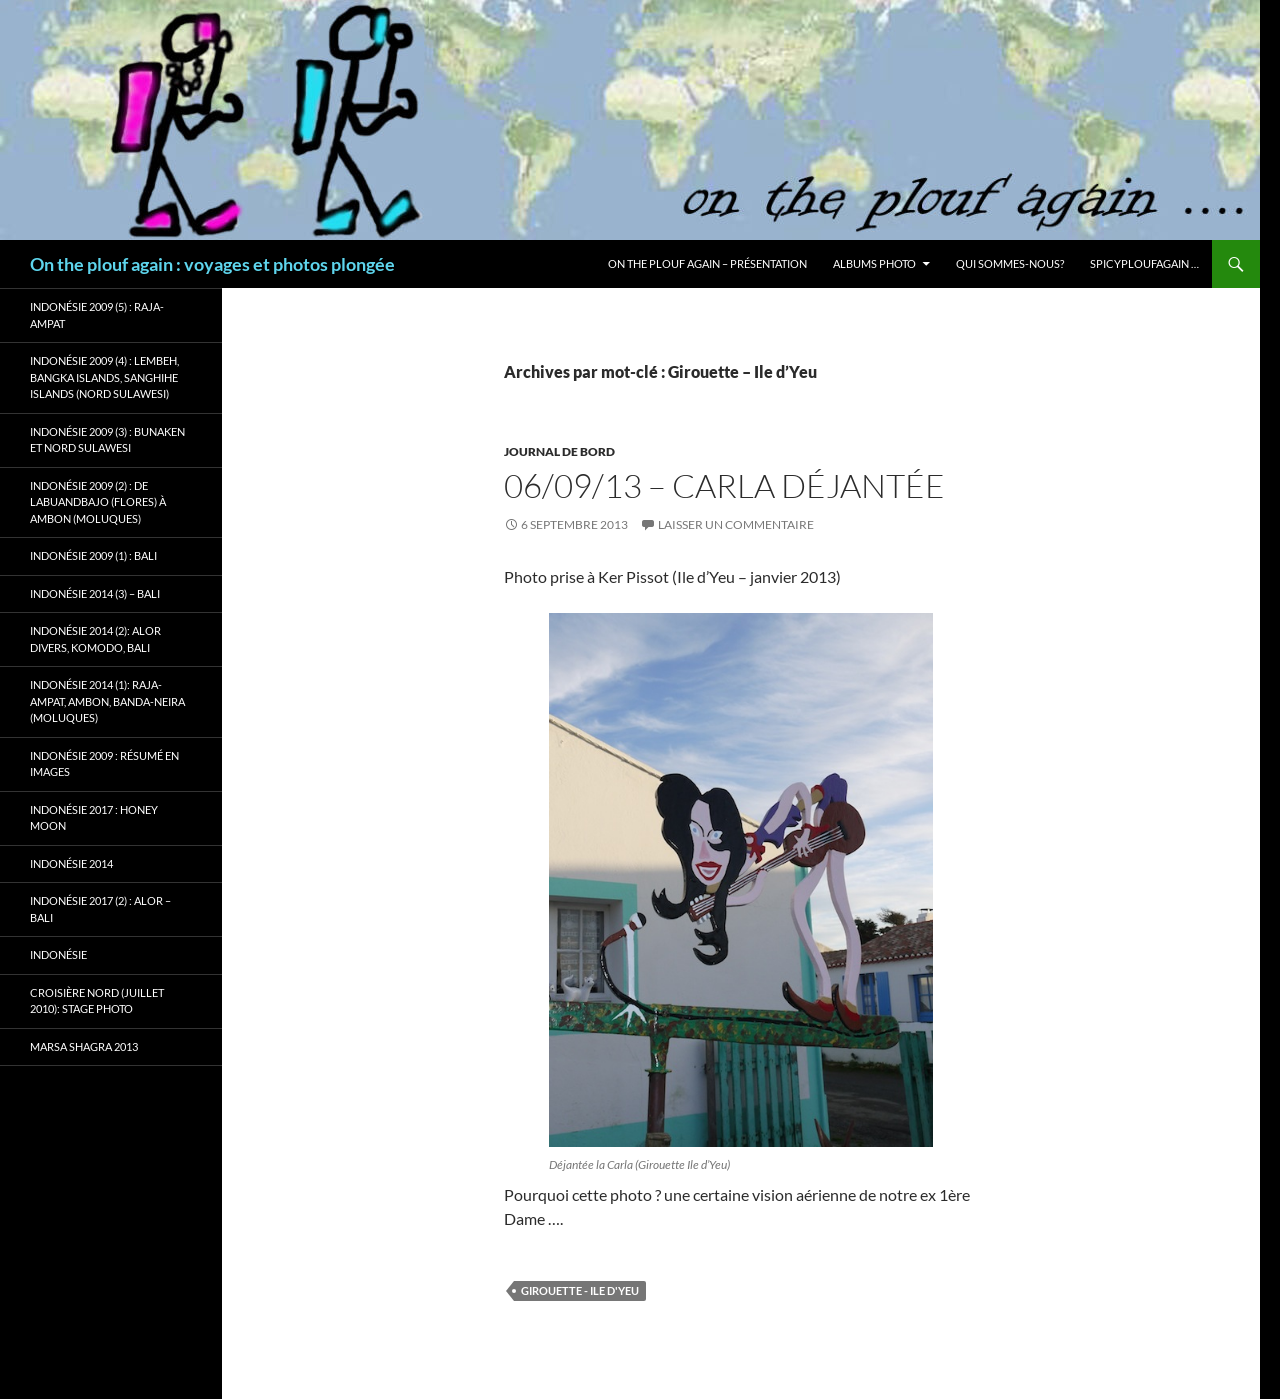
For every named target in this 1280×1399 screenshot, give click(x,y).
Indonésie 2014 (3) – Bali (95, 593)
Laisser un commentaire (736, 524)
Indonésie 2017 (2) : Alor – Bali (100, 909)
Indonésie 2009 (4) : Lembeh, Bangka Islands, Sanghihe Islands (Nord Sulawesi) (104, 377)
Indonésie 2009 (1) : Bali (93, 555)
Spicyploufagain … (1144, 263)
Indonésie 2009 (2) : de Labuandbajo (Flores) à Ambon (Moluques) (98, 502)
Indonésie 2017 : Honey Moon (94, 818)
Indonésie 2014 (71, 863)
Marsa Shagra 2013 (84, 1046)
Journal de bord (559, 451)
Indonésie (58, 954)
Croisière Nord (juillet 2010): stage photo (97, 1001)
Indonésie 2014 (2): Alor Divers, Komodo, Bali (95, 639)
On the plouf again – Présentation (707, 263)
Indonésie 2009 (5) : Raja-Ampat (97, 315)
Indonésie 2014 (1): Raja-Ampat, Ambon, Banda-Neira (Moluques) (107, 701)
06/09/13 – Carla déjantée (724, 485)
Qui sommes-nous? (1010, 263)
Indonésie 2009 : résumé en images (104, 764)
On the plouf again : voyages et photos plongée (212, 264)
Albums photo (874, 263)
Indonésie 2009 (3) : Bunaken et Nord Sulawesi (107, 440)
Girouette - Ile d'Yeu (580, 1290)
